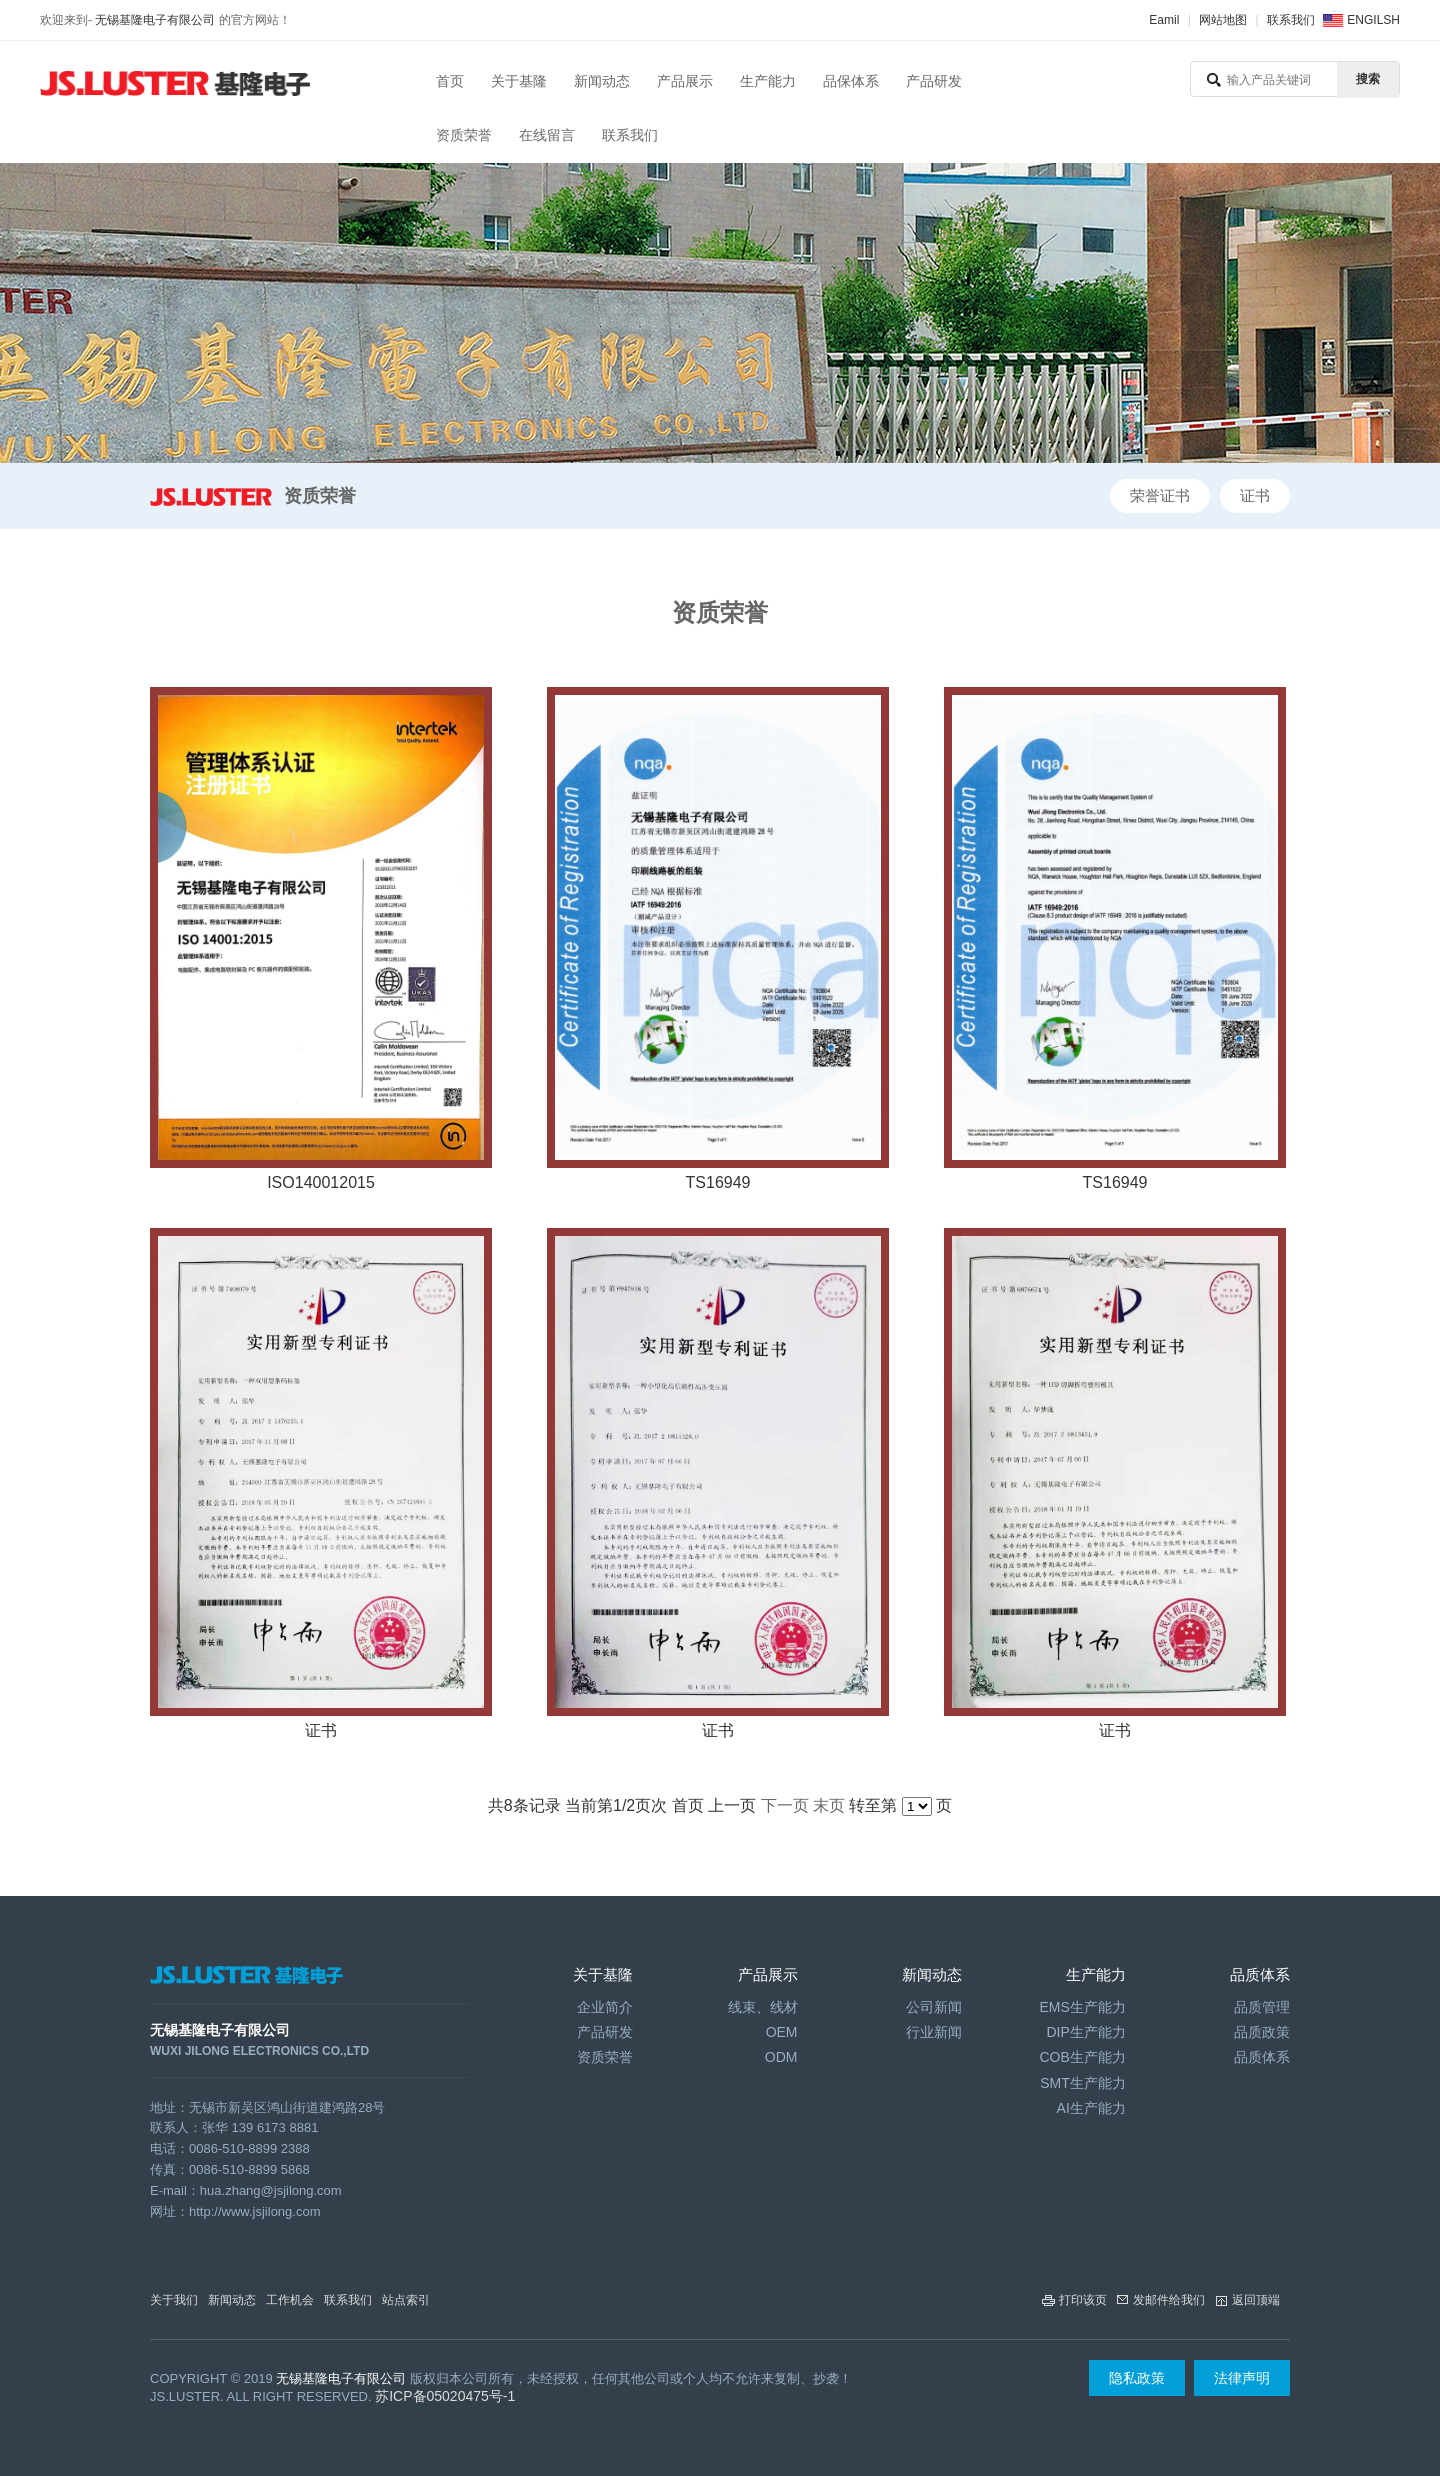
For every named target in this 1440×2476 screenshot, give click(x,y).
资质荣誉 (464, 135)
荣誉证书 (1160, 495)
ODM (781, 2057)
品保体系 (851, 81)
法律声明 (1242, 2378)
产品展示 (685, 81)
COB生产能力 (1082, 2057)
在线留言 (547, 135)
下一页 (785, 1805)
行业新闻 (934, 2032)
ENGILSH (1373, 20)
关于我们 (174, 2300)
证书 (1255, 495)
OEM (782, 2032)
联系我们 (1291, 20)
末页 (829, 1805)
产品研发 (934, 81)
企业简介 (605, 2007)
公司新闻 (934, 2007)
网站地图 (1223, 20)
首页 (450, 81)
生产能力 (768, 81)
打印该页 (1083, 2300)
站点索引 (406, 2300)
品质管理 (1262, 2007)
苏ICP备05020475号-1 (445, 2396)
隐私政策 (1137, 2378)
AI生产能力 (1091, 2108)
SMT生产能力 (1083, 2083)
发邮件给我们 (1169, 2300)
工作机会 (290, 2300)
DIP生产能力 (1085, 2032)
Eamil (1164, 20)
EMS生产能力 (1082, 2007)
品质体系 (1262, 2057)
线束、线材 (763, 2007)
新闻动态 (602, 81)
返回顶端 (1256, 2300)
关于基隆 (519, 81)
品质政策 (1262, 2032)
